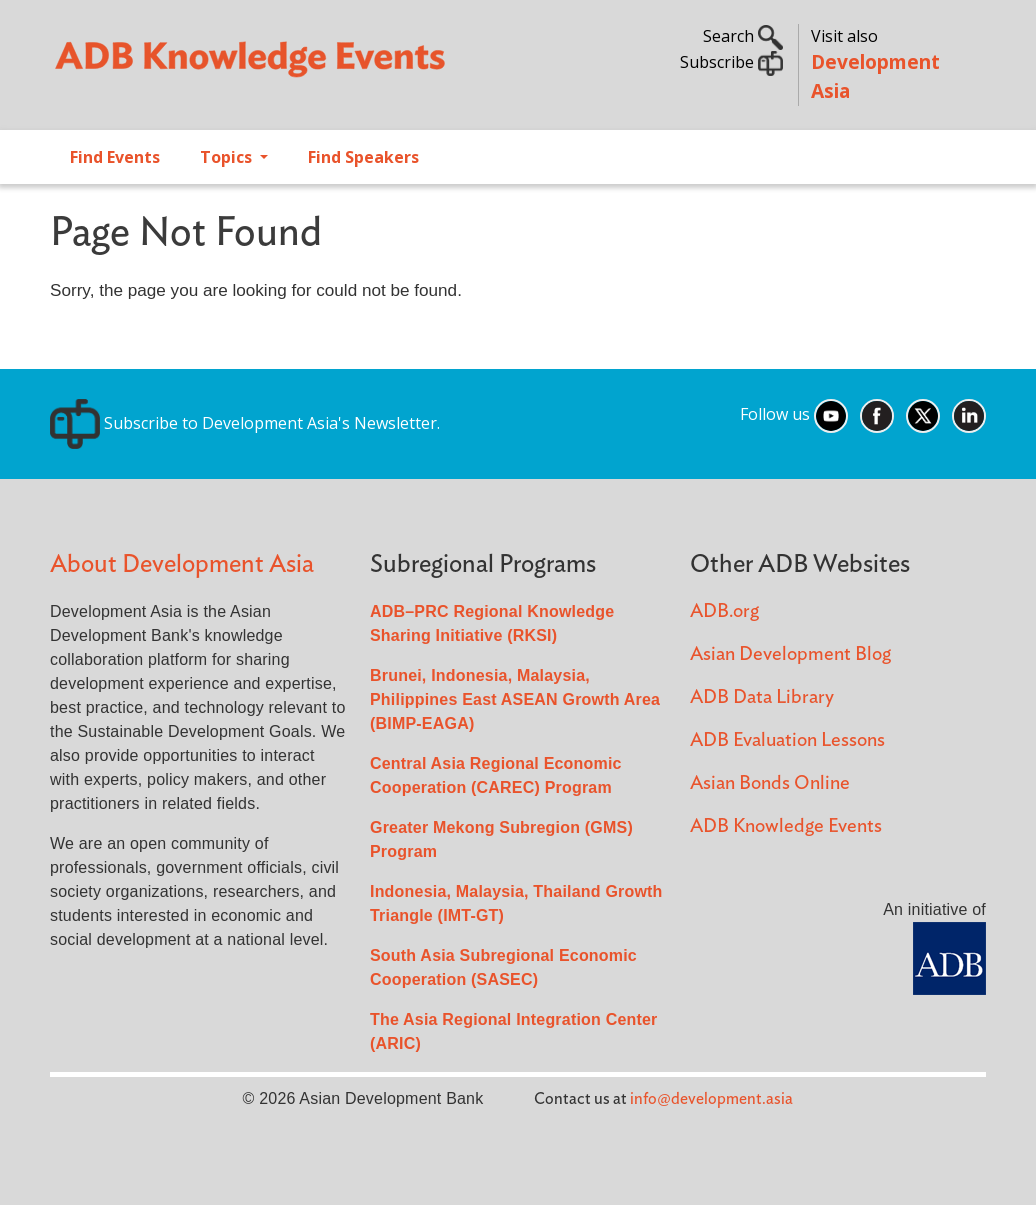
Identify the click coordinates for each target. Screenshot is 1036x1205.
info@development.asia (711, 1099)
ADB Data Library (762, 697)
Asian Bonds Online (770, 783)
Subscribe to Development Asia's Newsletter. (245, 423)
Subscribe (731, 62)
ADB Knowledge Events (786, 826)
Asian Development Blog (790, 654)
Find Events (115, 157)
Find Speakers (363, 157)
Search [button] (743, 36)
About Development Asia (182, 564)
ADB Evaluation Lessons (787, 740)
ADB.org (724, 611)
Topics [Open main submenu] (228, 157)
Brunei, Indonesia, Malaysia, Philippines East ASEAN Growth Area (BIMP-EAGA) (515, 699)
